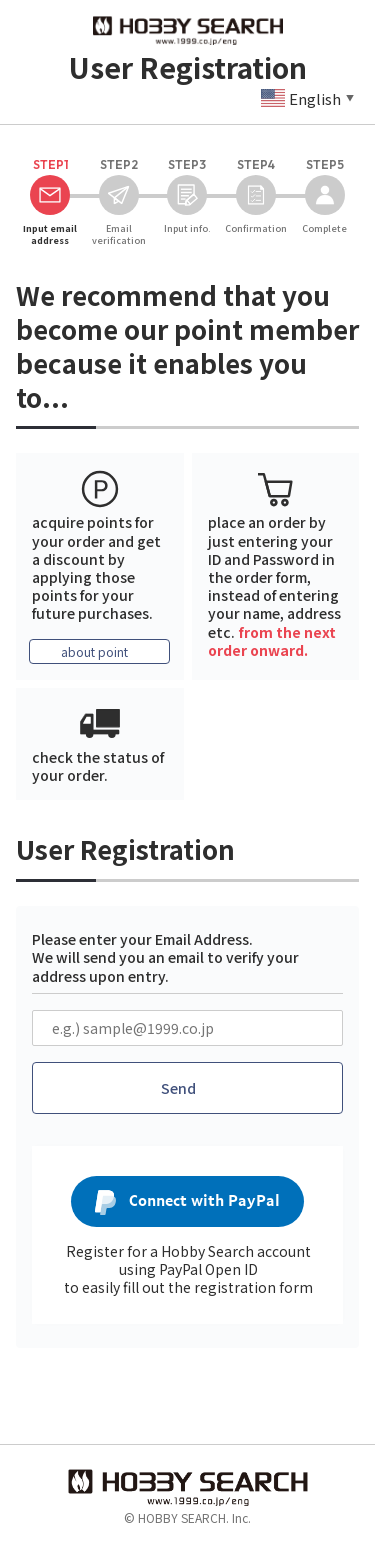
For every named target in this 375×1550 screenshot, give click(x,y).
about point (94, 651)
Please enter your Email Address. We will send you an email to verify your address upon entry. (165, 957)
